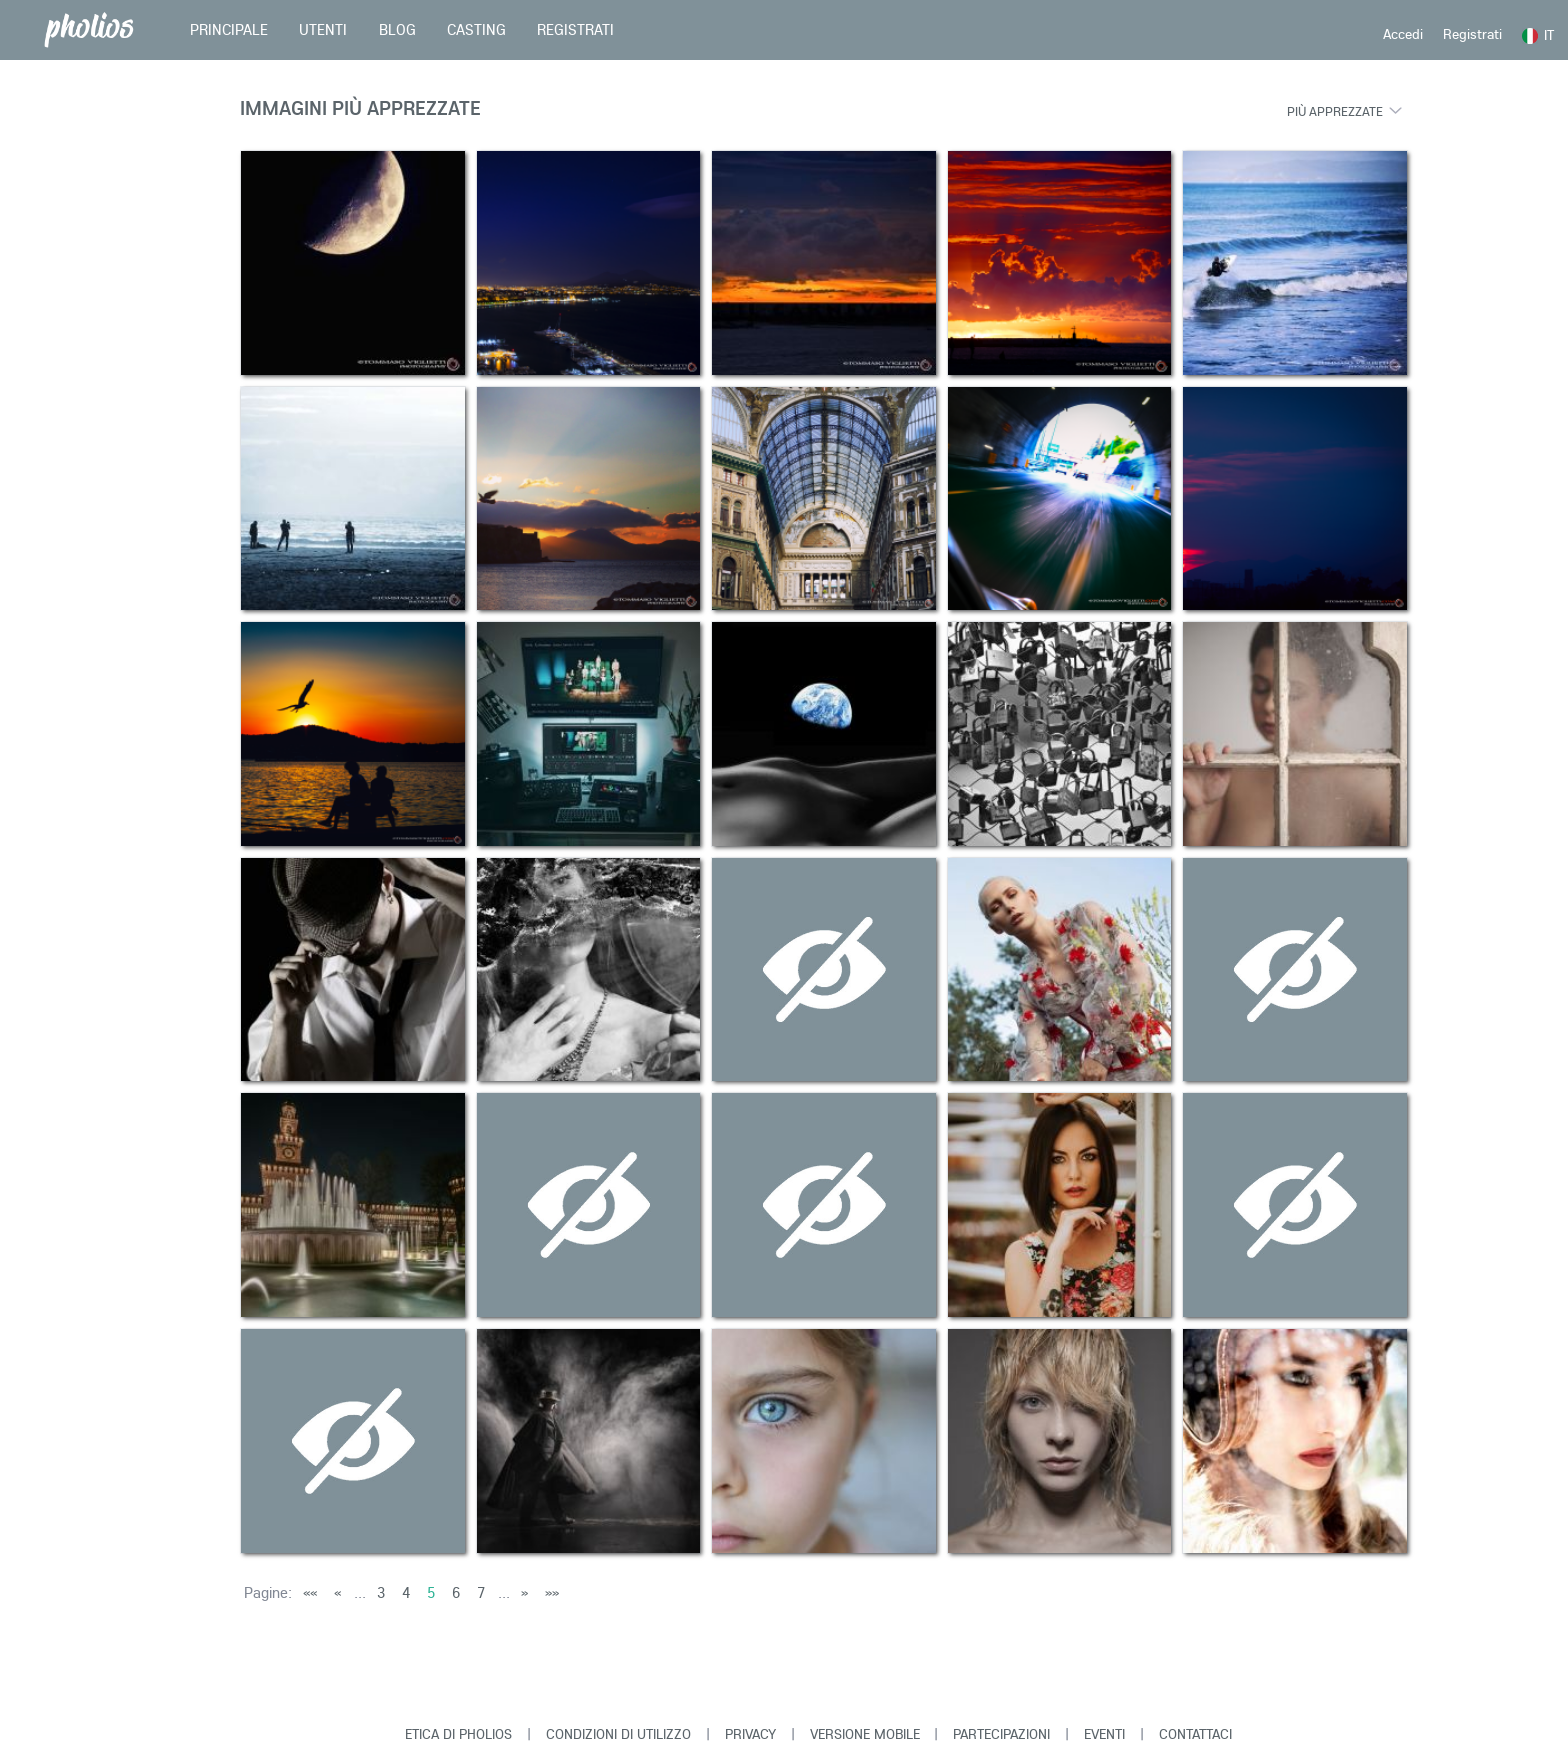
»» (552, 1592)
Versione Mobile (865, 1734)
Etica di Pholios (458, 1734)
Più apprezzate (1335, 111)
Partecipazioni (1001, 1734)
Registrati (1472, 34)
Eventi (1104, 1734)
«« (310, 1592)
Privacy (750, 1734)
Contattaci (1195, 1734)
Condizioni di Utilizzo (618, 1734)
